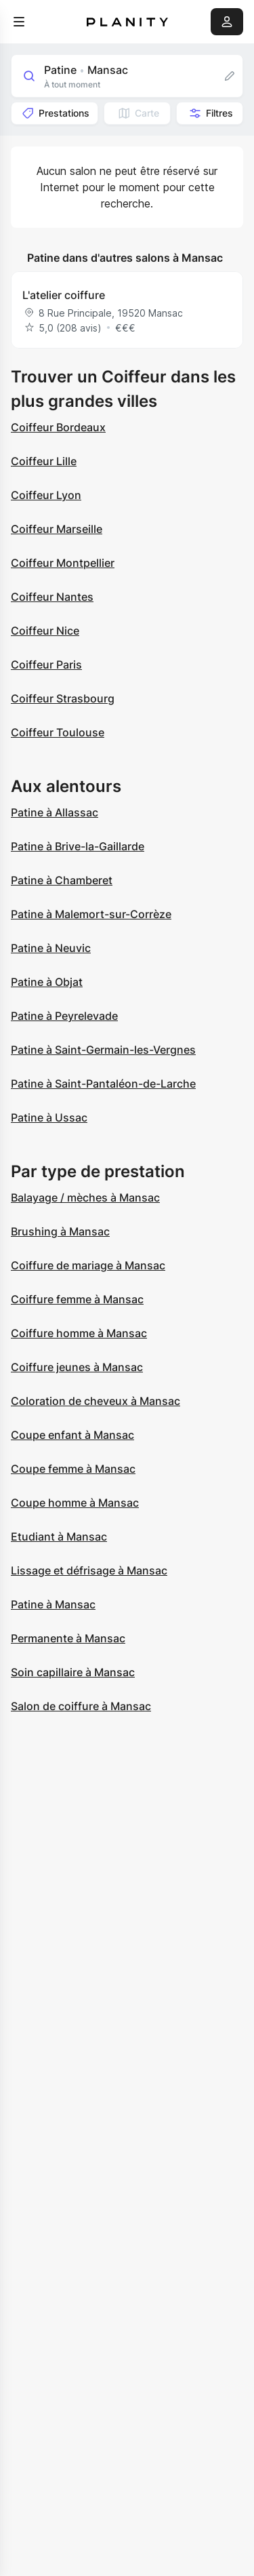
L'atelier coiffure (63, 295)
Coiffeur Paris (46, 664)
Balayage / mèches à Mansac (85, 1197)
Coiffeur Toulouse (57, 732)
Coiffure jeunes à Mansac (77, 1367)
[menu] (19, 22)
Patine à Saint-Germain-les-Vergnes (103, 1049)
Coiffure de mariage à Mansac (88, 1265)
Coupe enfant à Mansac (72, 1435)
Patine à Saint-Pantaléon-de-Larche (103, 1083)
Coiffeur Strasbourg (62, 698)
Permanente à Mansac (68, 1638)
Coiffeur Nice (45, 630)
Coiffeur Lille (44, 461)
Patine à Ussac (49, 1117)
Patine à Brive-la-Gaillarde (77, 846)
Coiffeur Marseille (56, 529)
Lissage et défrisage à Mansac (89, 1570)
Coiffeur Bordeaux (58, 427)
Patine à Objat (47, 982)
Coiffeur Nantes (52, 596)
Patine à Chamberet (61, 880)
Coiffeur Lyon (46, 495)
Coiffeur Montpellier (62, 563)
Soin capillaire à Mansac (73, 1672)
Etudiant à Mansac (59, 1536)
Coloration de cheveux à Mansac (95, 1401)
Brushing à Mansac (60, 1231)
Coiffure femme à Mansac (77, 1299)
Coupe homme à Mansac (75, 1502)
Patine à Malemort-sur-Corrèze (91, 914)
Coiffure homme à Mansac (79, 1333)
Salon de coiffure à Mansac (81, 1706)
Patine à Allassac (54, 812)
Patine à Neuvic (51, 948)
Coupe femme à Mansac (73, 1468)
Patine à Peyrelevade (64, 1016)
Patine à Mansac (53, 1604)
